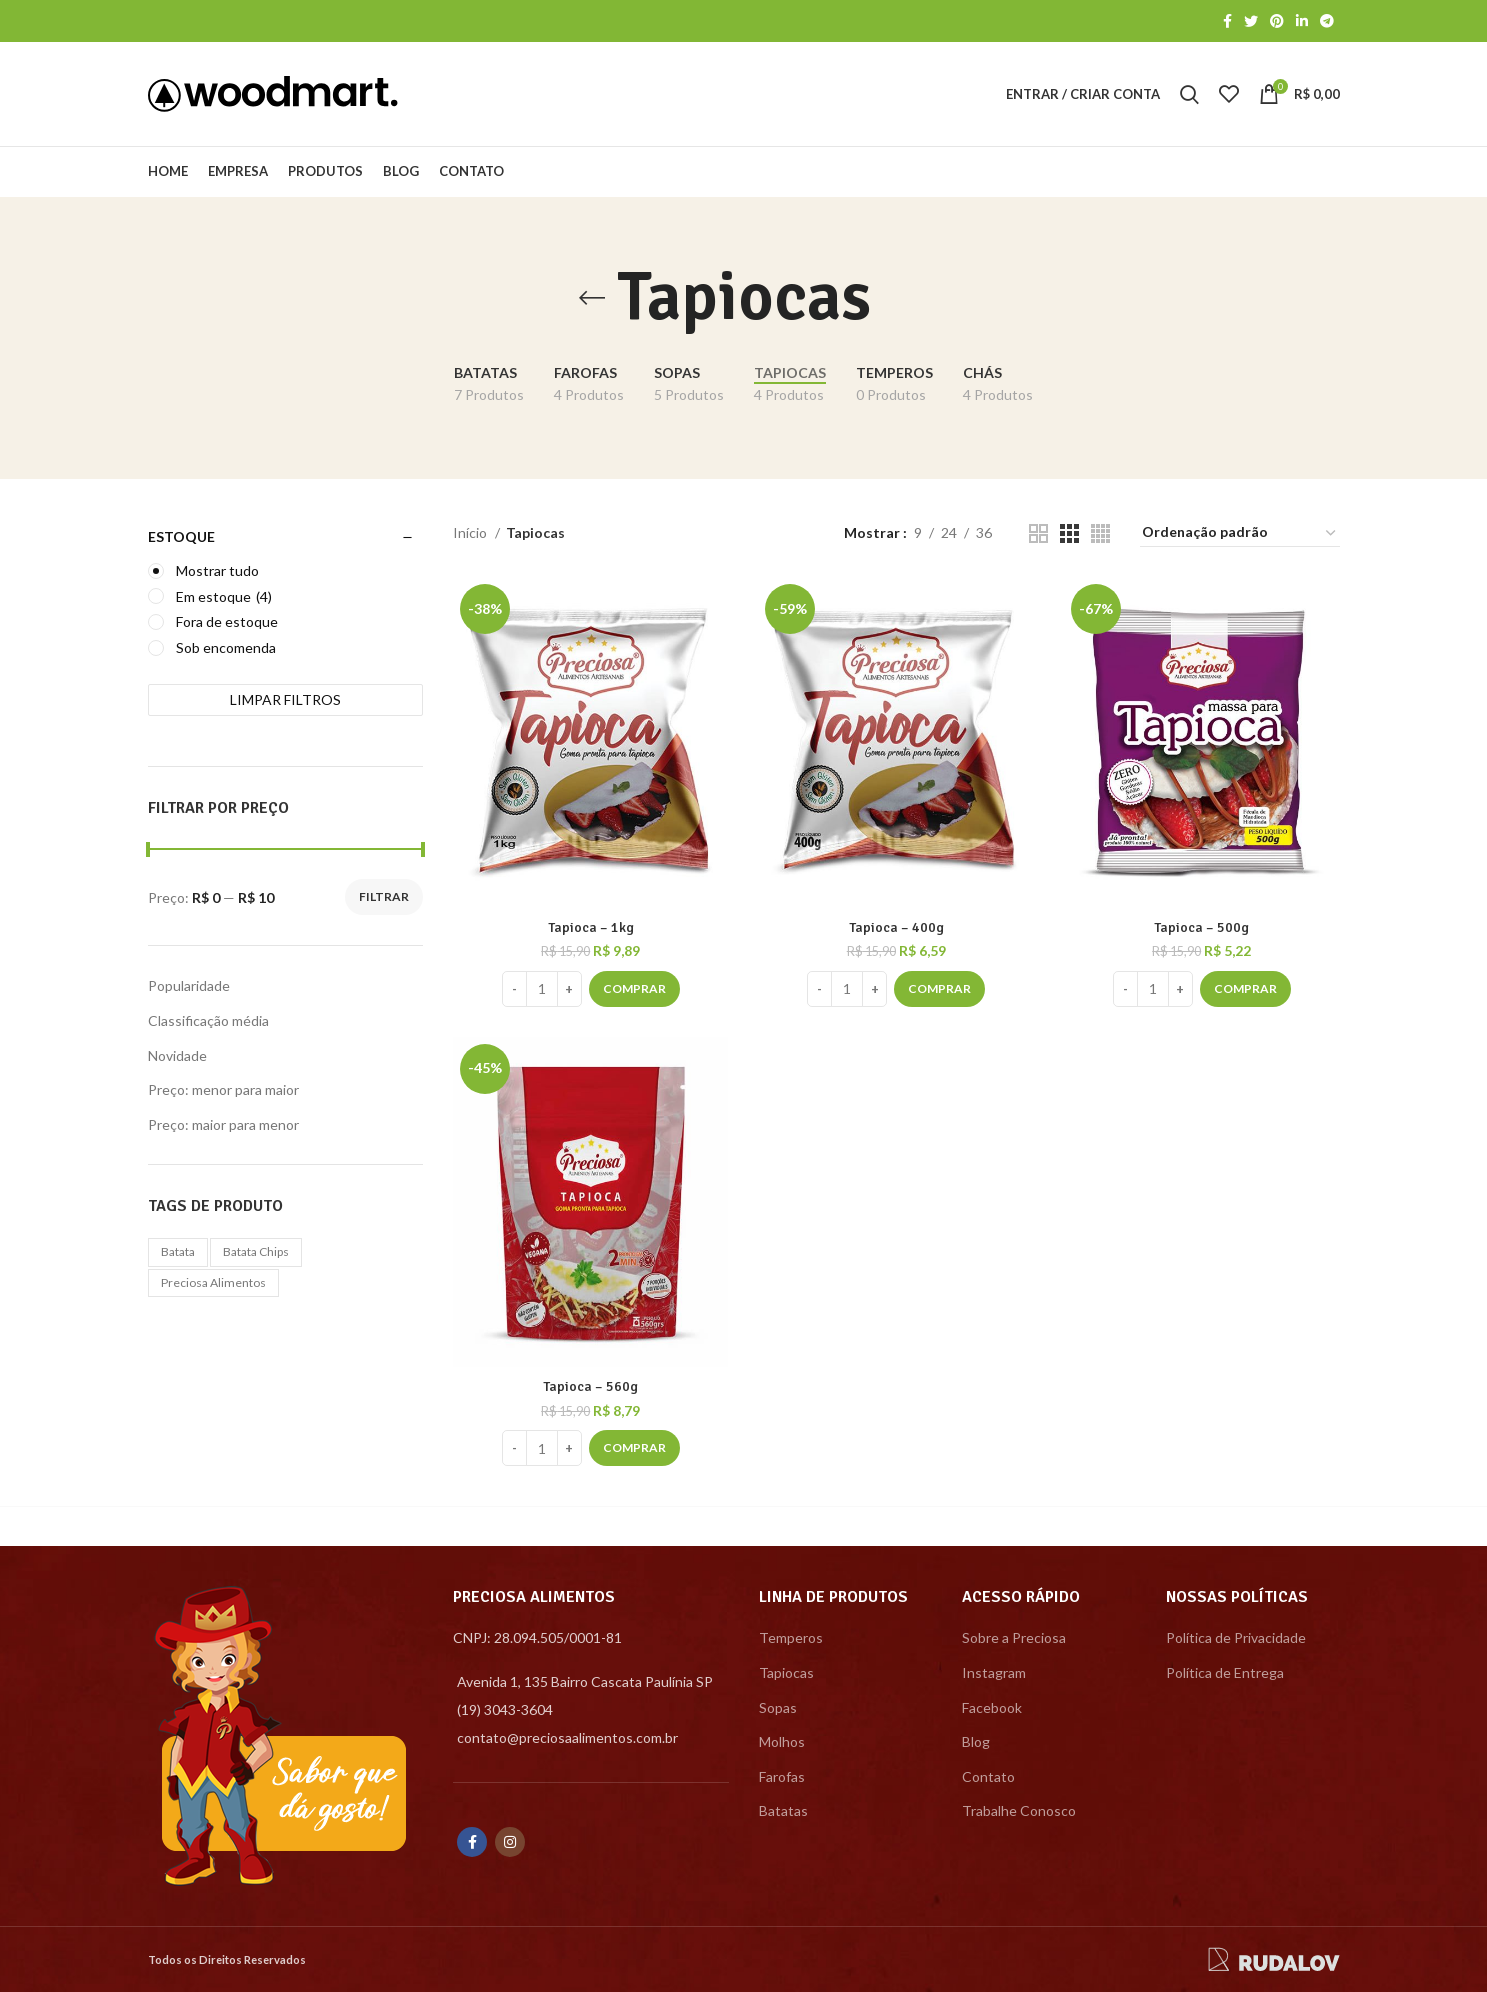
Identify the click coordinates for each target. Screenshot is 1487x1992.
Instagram (994, 1672)
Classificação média (208, 1020)
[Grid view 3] (1069, 533)
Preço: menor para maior (223, 1089)
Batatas (783, 1810)
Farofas (782, 1776)
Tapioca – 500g (1201, 927)
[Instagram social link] (510, 1842)
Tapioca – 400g (896, 927)
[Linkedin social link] (1302, 21)
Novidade (177, 1055)
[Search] (1189, 94)
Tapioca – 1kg (591, 927)
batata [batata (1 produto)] (178, 1251)
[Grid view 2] (1038, 533)
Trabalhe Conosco (1019, 1810)
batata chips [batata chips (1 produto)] (256, 1251)
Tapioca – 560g (590, 1386)
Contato (988, 1776)
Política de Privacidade (1236, 1637)
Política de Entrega (1225, 1672)
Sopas (778, 1707)
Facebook (992, 1707)
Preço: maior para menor (223, 1124)
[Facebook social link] (1227, 21)
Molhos (782, 1741)
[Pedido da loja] (1240, 533)
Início (471, 532)
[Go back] (592, 298)
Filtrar (384, 896)
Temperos (791, 1637)
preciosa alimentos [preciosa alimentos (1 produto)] (213, 1282)
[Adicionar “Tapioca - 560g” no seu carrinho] (634, 1448)
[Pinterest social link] (1277, 21)
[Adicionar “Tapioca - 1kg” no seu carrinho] (634, 989)
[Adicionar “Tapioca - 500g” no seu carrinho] (1245, 989)
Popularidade (189, 985)
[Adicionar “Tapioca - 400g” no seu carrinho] (939, 989)
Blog (976, 1741)
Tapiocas (786, 1672)
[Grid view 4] (1100, 533)
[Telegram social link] (1327, 21)
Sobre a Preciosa (1014, 1637)
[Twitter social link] (1251, 21)
